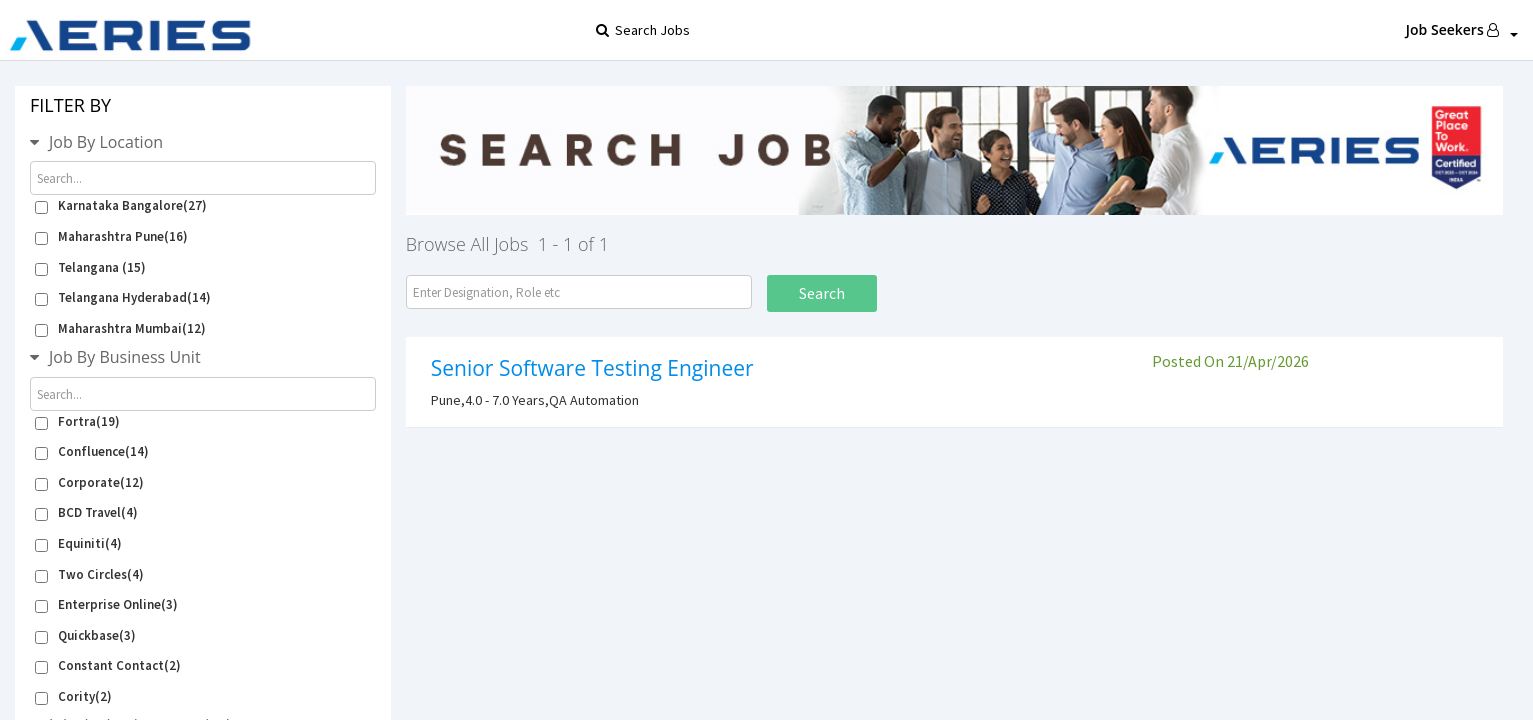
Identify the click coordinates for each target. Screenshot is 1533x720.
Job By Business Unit (125, 357)
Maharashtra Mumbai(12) (120, 328)
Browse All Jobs (467, 244)
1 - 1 (556, 244)
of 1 (593, 244)
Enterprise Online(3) (106, 604)
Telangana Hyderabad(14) (123, 297)
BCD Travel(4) (86, 512)
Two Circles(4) (89, 574)
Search (822, 293)
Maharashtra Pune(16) (111, 236)
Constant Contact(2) (108, 665)
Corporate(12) (89, 482)
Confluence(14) (92, 451)
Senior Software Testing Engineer (592, 368)
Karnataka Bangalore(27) (121, 205)
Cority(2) (73, 696)
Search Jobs (613, 30)
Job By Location (106, 142)
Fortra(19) (77, 421)
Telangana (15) (90, 267)
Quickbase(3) (85, 635)
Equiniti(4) (78, 543)
